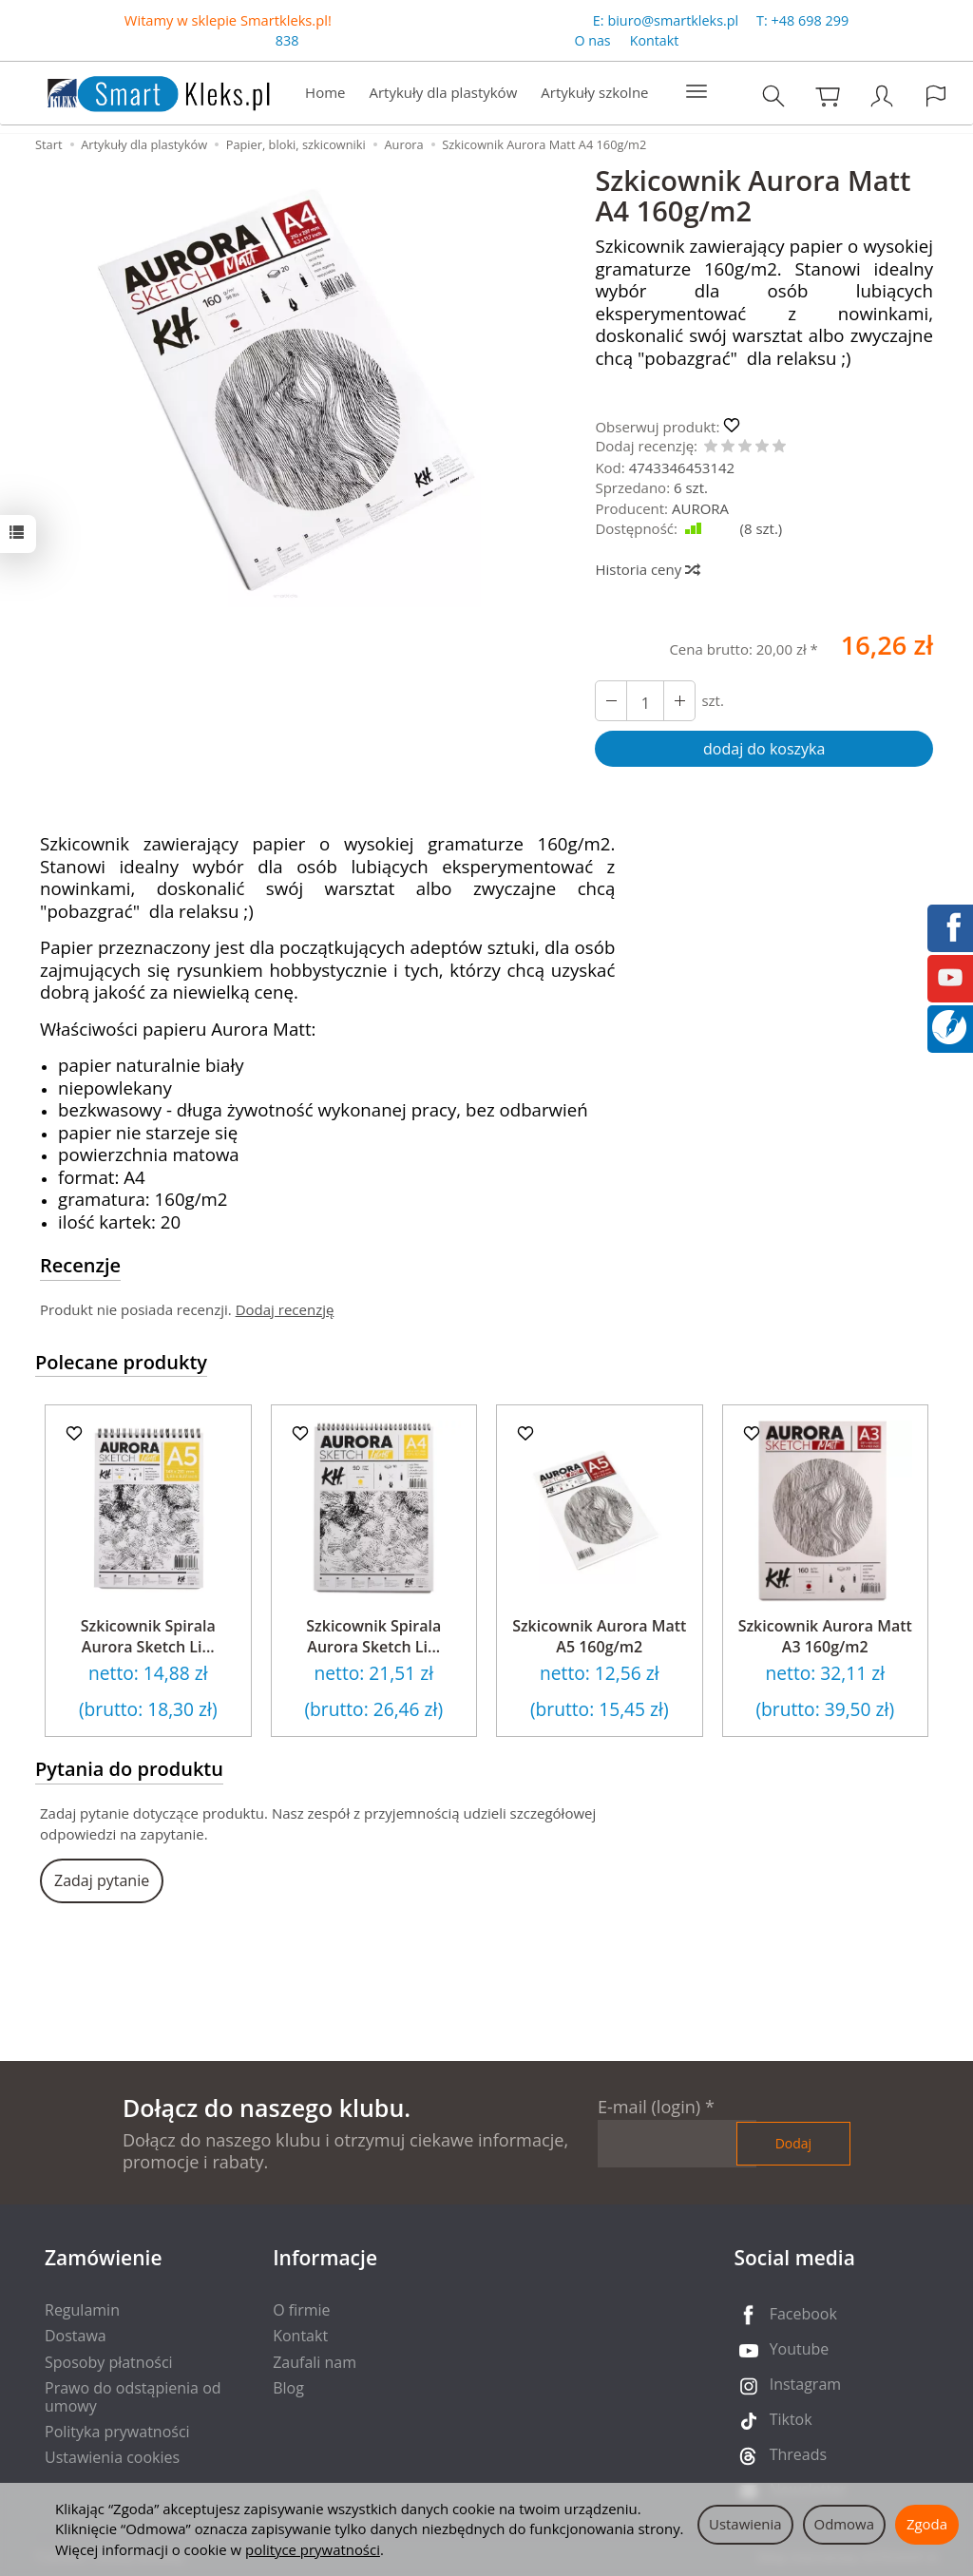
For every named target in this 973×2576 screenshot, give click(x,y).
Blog (288, 2387)
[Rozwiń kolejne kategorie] (696, 92)
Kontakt (654, 41)
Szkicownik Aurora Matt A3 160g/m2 (825, 1636)
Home (325, 92)
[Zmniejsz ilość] (679, 700)
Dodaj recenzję (285, 1309)
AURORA (700, 508)
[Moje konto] (881, 95)
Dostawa (75, 2335)
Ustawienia (745, 2523)
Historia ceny (646, 569)
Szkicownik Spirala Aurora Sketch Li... (148, 1636)
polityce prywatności (312, 2549)
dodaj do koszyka (764, 748)
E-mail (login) (649, 2106)
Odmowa (844, 2523)
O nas (592, 41)
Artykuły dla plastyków (443, 92)
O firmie (301, 2309)
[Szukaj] (773, 95)
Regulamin (82, 2309)
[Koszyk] (827, 95)
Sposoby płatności (109, 2362)
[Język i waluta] (935, 95)
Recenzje (80, 1265)
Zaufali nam (314, 2362)
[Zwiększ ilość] (611, 700)
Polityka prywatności (117, 2431)
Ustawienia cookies (112, 2457)
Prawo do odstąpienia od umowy (133, 2396)
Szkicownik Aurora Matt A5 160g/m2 (599, 1636)
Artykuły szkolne (594, 92)
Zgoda (926, 2523)
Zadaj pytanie (101, 1880)
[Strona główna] (139, 91)
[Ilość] (645, 700)
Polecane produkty (121, 1362)
